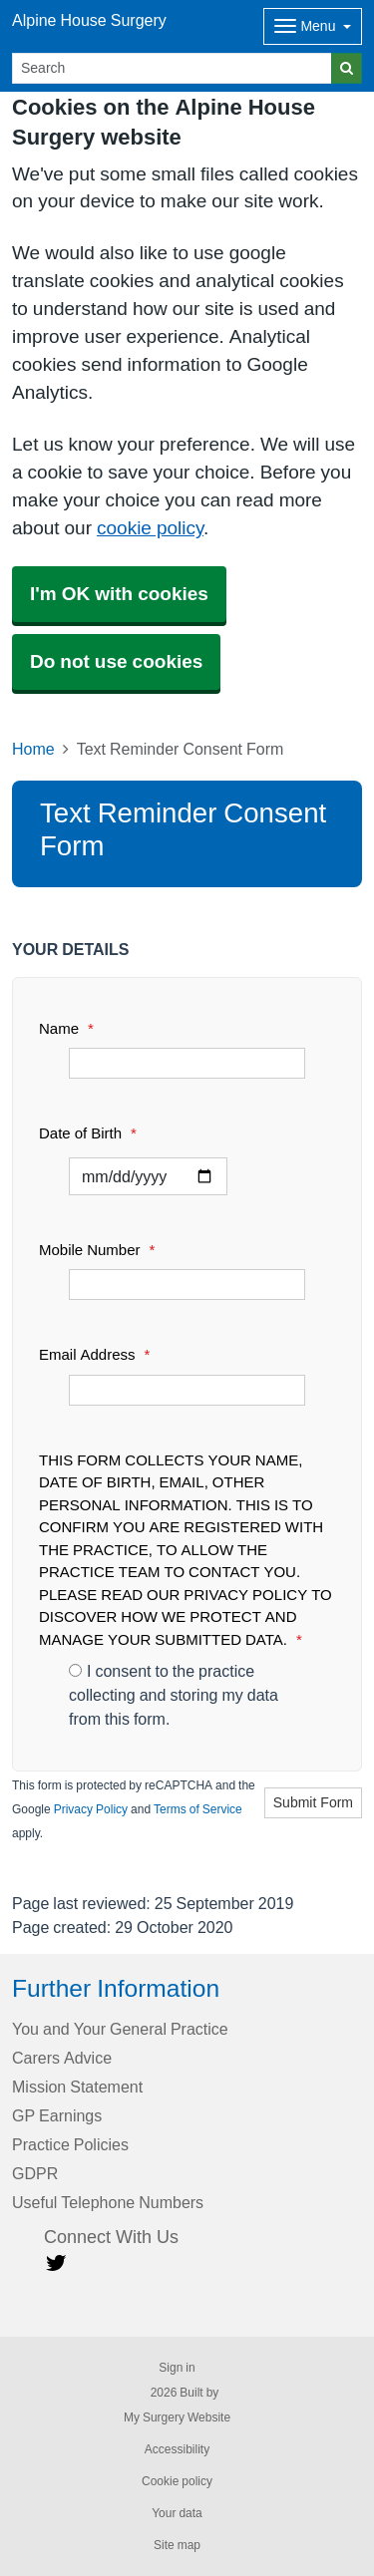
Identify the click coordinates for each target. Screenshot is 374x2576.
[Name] (187, 1063)
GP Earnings (57, 2115)
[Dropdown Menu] (312, 26)
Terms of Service (198, 1809)
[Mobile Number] (187, 1284)
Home (33, 749)
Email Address (94, 1354)
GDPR (35, 2173)
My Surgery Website (177, 2417)
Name (66, 1028)
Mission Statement (77, 2086)
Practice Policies (70, 2144)
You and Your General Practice (120, 2029)
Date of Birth (88, 1133)
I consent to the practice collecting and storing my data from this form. (173, 1695)
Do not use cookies (116, 661)
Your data (177, 2513)
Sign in (176, 2368)
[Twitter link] (56, 2263)
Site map (177, 2545)
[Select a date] (148, 1176)
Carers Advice (62, 2058)
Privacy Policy (91, 1809)
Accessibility (177, 2449)
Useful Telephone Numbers (107, 2202)
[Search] (172, 68)
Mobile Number (97, 1249)
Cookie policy (177, 2481)
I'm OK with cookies (119, 593)
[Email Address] (187, 1390)
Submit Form (313, 1802)
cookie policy (150, 527)
